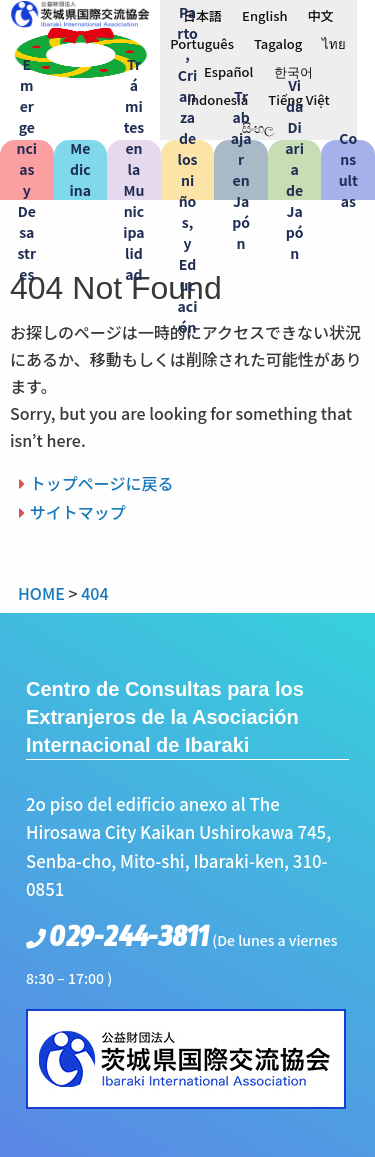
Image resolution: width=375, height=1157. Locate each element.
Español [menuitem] (228, 71)
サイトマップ (78, 512)
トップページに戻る (102, 483)
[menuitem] (202, 15)
